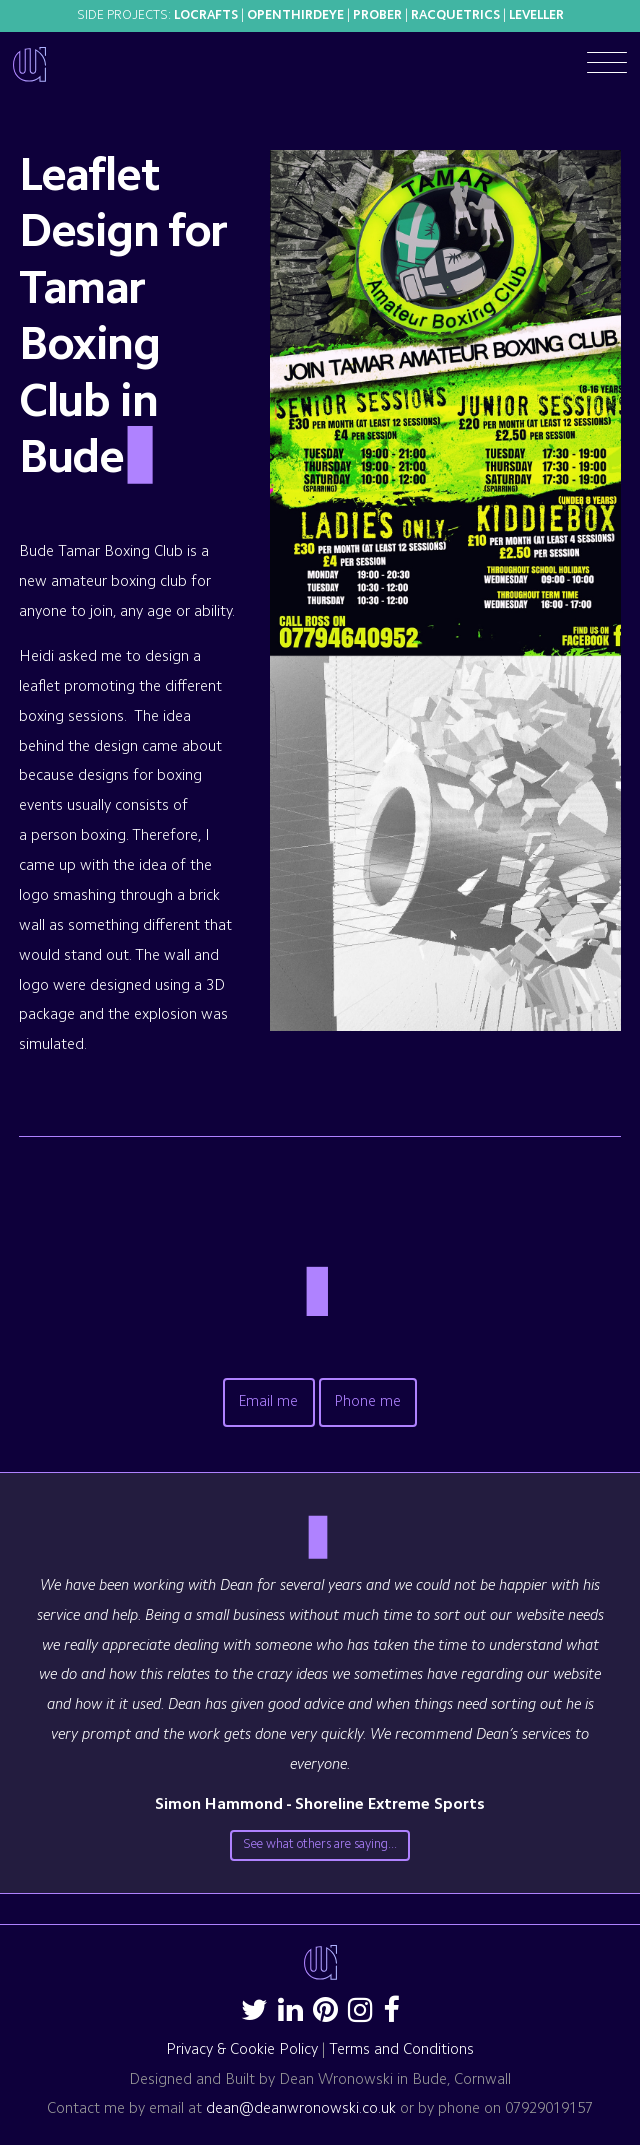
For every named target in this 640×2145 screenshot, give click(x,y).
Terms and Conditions (401, 2050)
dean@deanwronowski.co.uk (301, 2109)
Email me (268, 1402)
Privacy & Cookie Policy (242, 2050)
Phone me (368, 1402)
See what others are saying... (320, 1844)
